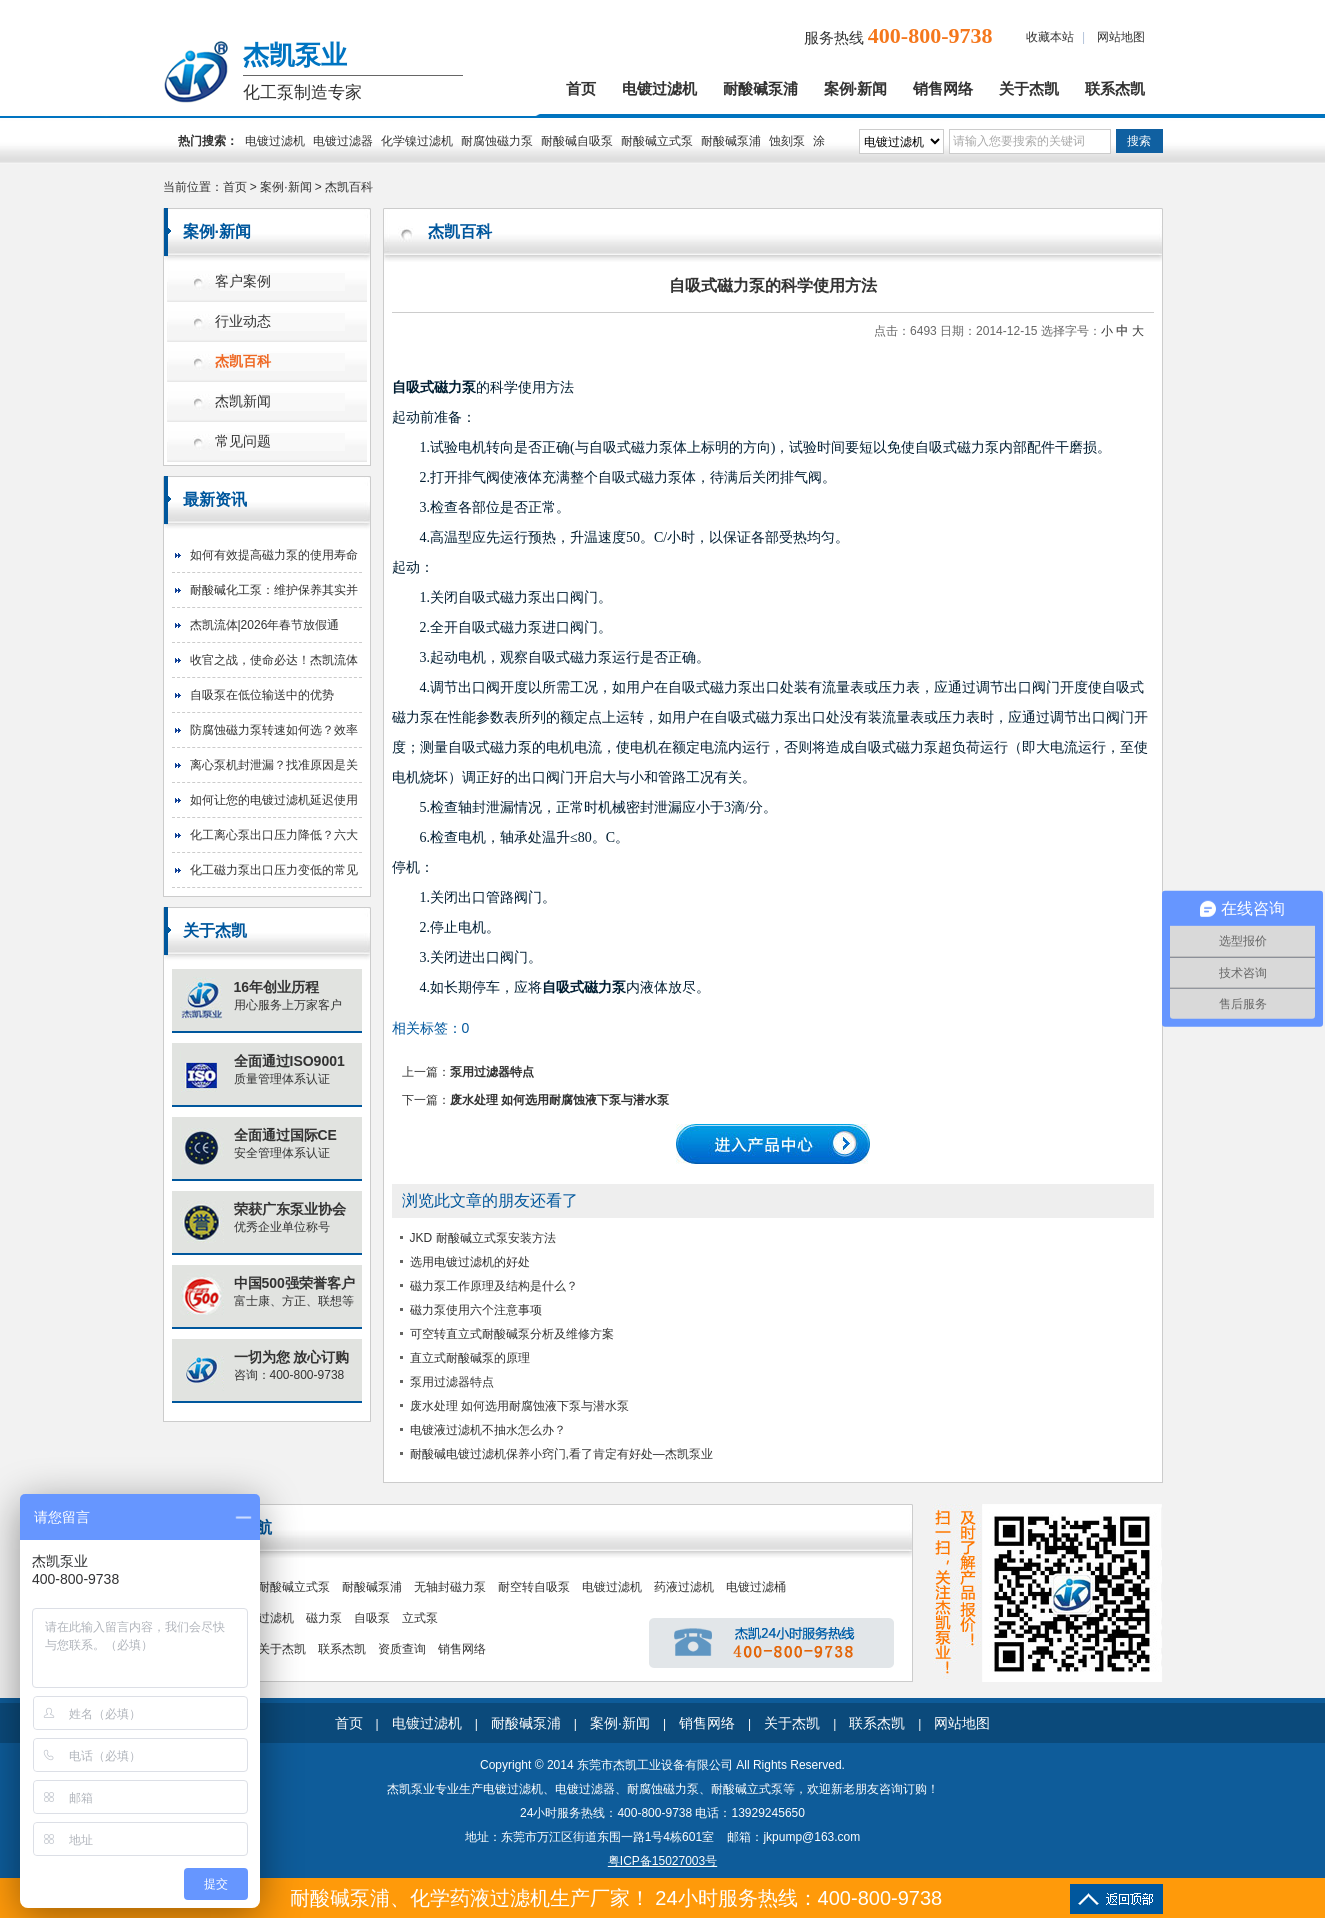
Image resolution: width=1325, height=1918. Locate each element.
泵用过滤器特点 (492, 1072)
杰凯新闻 (243, 401)
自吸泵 (372, 1618)
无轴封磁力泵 (450, 1587)
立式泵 (420, 1618)
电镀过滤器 (343, 141)
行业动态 (243, 321)
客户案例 (243, 281)
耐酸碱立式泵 (657, 141)
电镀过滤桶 (756, 1587)
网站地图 (1121, 37)
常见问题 (243, 441)
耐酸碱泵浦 (760, 89)
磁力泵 (324, 1618)
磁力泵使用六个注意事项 (476, 1310)
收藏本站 (1050, 37)
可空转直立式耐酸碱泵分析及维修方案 (512, 1334)
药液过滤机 (684, 1587)
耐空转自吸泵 (534, 1587)
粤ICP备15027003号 (662, 1861)
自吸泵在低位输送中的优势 (262, 695)
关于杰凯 (1029, 89)
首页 (581, 89)
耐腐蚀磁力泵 (497, 141)
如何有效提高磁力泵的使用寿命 (274, 555)
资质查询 (402, 1649)
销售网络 (943, 89)
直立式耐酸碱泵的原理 (470, 1358)
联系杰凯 (1115, 89)
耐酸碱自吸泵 (577, 141)
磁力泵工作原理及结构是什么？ (494, 1286)
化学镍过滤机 (417, 141)
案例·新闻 (856, 89)
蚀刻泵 (787, 141)
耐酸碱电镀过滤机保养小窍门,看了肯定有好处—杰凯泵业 (561, 1454)
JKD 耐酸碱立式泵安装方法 (483, 1238)
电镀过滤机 (659, 89)
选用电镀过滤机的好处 (470, 1262)
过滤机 (276, 1618)
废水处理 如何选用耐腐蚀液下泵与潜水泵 (559, 1100)
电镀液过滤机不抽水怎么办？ (488, 1430)
